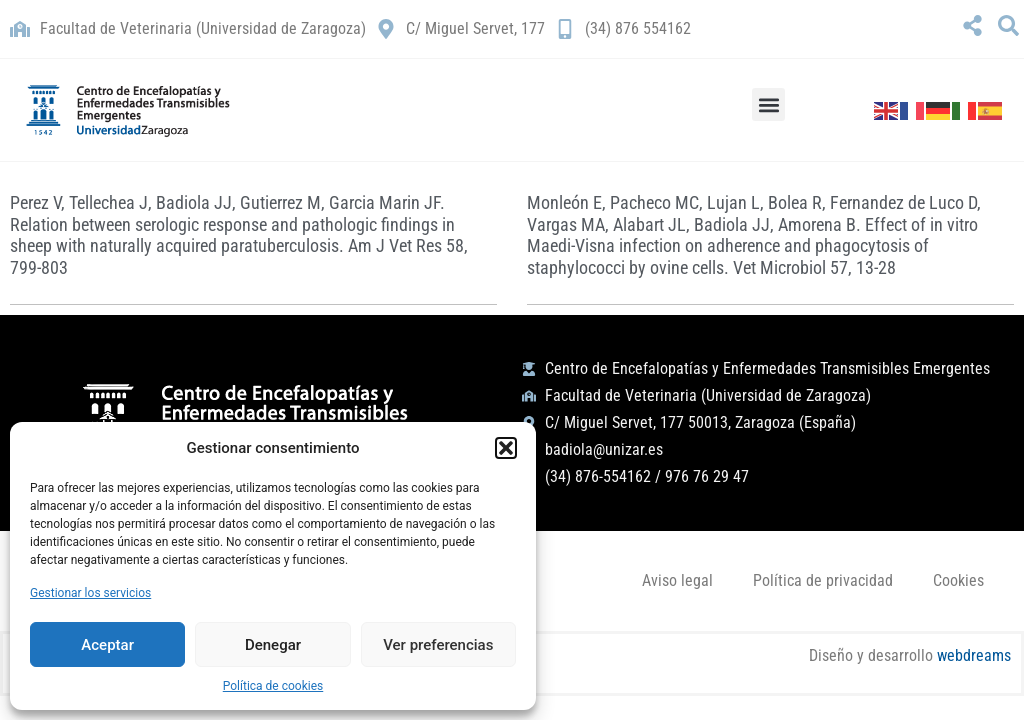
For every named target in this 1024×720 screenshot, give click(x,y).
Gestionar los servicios (90, 593)
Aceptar (107, 645)
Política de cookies (273, 686)
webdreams (974, 655)
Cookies (958, 580)
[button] (506, 448)
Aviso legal (677, 580)
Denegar (273, 645)
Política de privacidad (823, 580)
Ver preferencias (438, 645)
